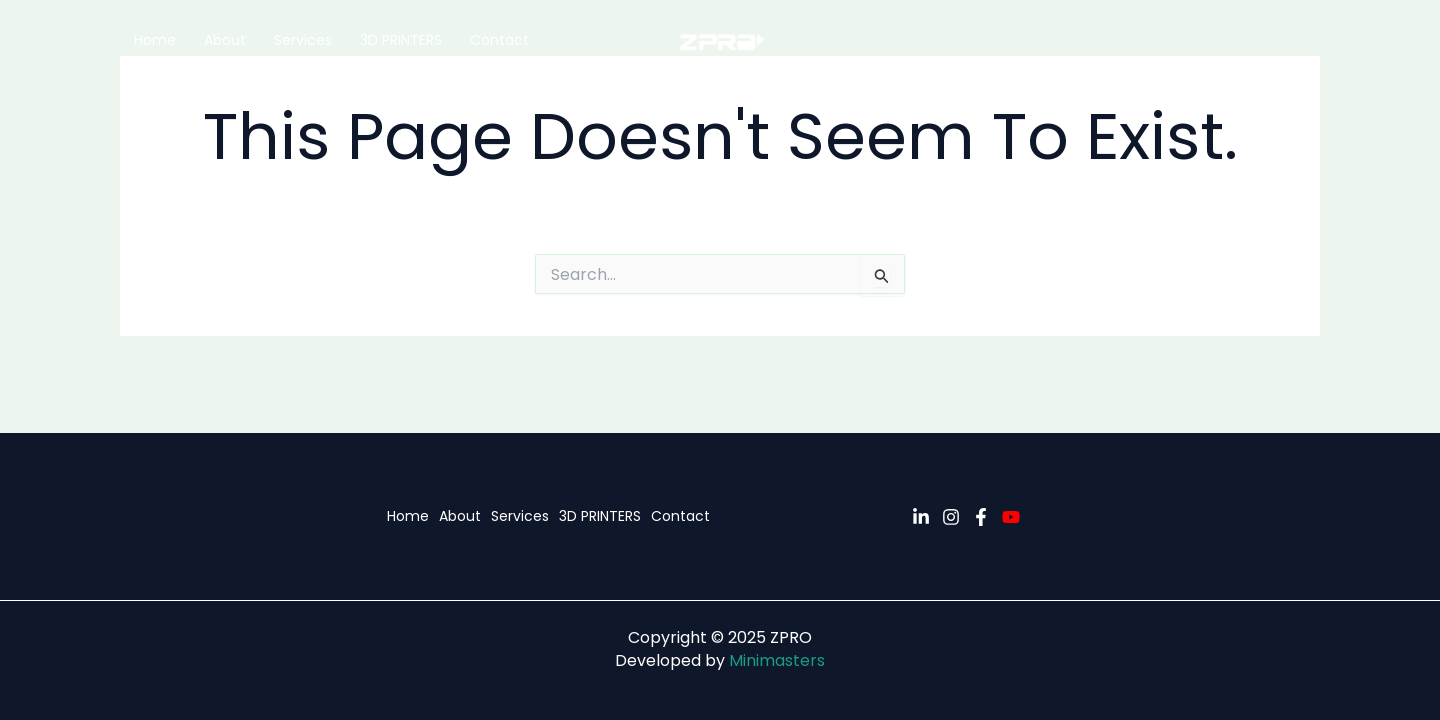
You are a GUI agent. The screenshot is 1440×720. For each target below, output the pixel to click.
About (225, 40)
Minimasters (777, 660)
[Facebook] (981, 517)
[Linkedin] (921, 517)
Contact (499, 40)
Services (303, 40)
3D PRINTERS (401, 40)
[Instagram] (951, 517)
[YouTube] (1011, 517)
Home (155, 40)
